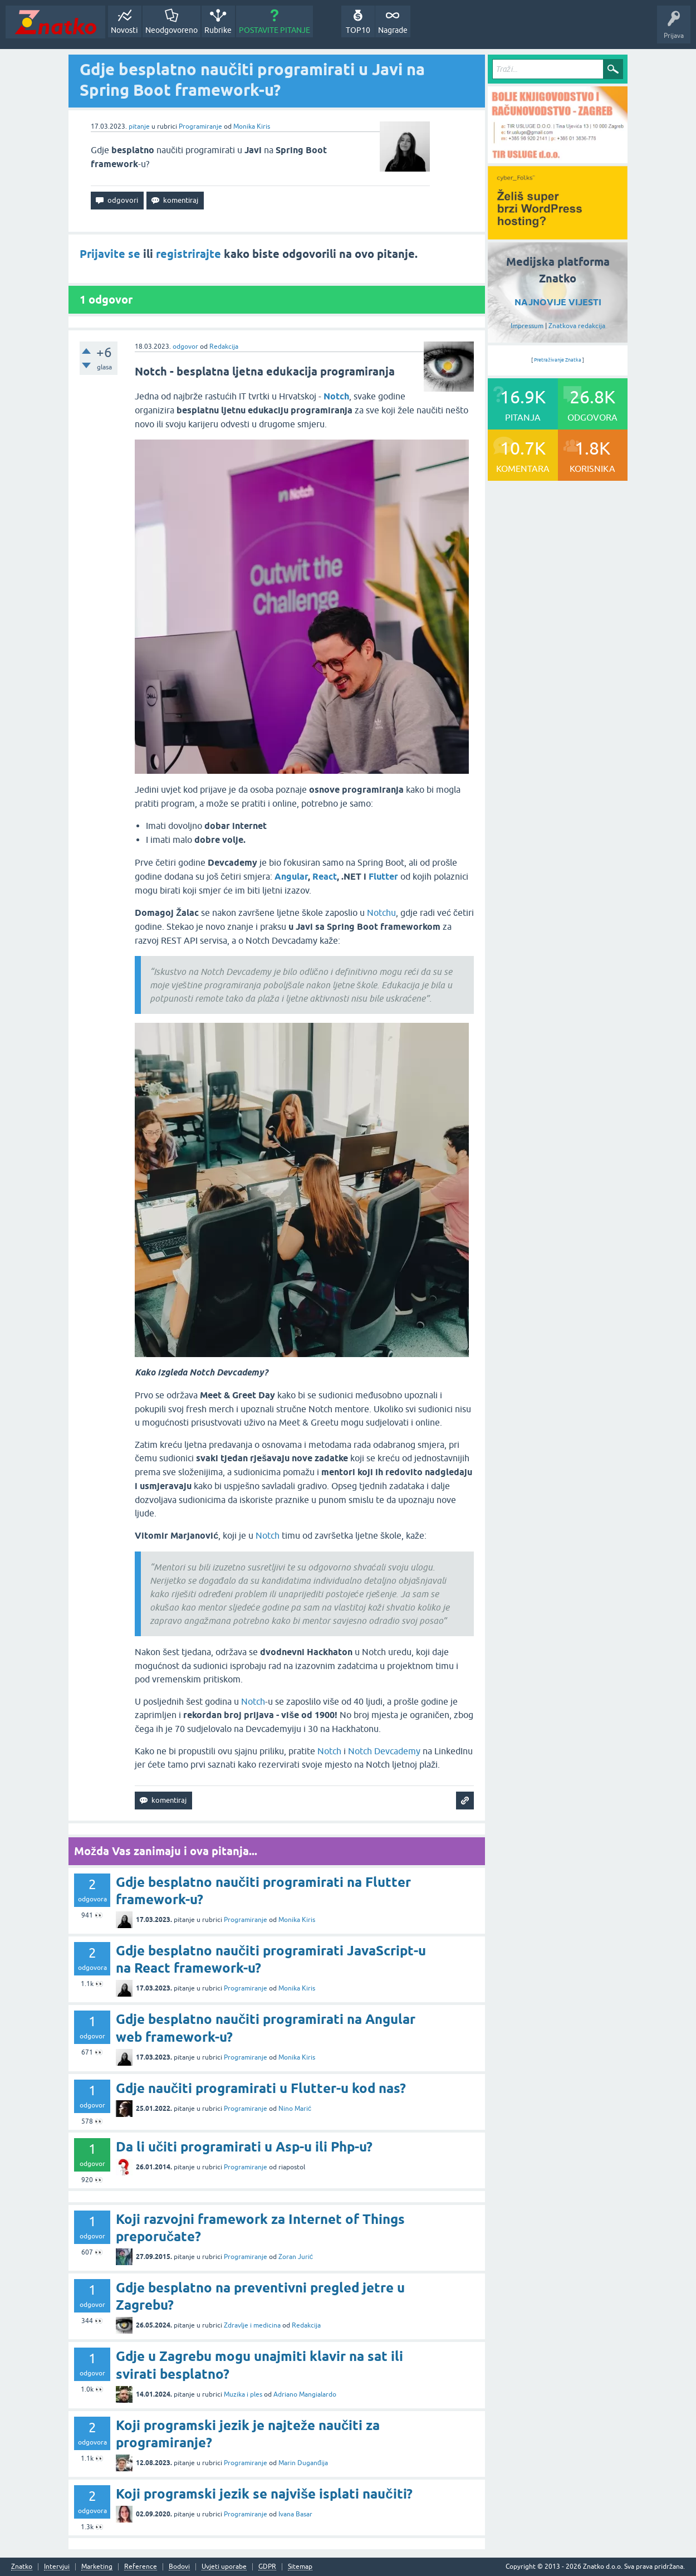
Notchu (381, 913)
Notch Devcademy (384, 1751)
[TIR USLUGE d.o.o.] (558, 159)
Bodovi (179, 2566)
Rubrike (218, 30)
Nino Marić (294, 2108)
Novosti (124, 30)
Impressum (527, 326)
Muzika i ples (243, 2394)
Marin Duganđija (303, 2463)
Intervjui (57, 2566)
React (324, 876)
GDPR (267, 2566)
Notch (268, 1535)
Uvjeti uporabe (224, 2566)
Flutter (383, 876)
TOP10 (358, 30)
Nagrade (393, 30)
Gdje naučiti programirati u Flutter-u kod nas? (261, 2088)
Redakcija (223, 346)
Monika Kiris (251, 126)
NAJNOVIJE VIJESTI (557, 302)
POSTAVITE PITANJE (274, 30)
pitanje (139, 126)
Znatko (21, 2566)
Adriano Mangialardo (304, 2394)
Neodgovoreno (171, 30)
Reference (140, 2566)
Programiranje (200, 126)
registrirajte (188, 254)
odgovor (185, 346)
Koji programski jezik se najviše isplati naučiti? (264, 2494)
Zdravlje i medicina (252, 2325)
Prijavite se (110, 254)
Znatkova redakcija (576, 326)
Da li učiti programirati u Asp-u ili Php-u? (244, 2147)
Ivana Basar (295, 2514)
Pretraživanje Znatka (557, 360)
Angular (291, 876)
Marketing (96, 2566)
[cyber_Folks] (558, 236)
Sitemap (300, 2566)
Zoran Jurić (295, 2257)
